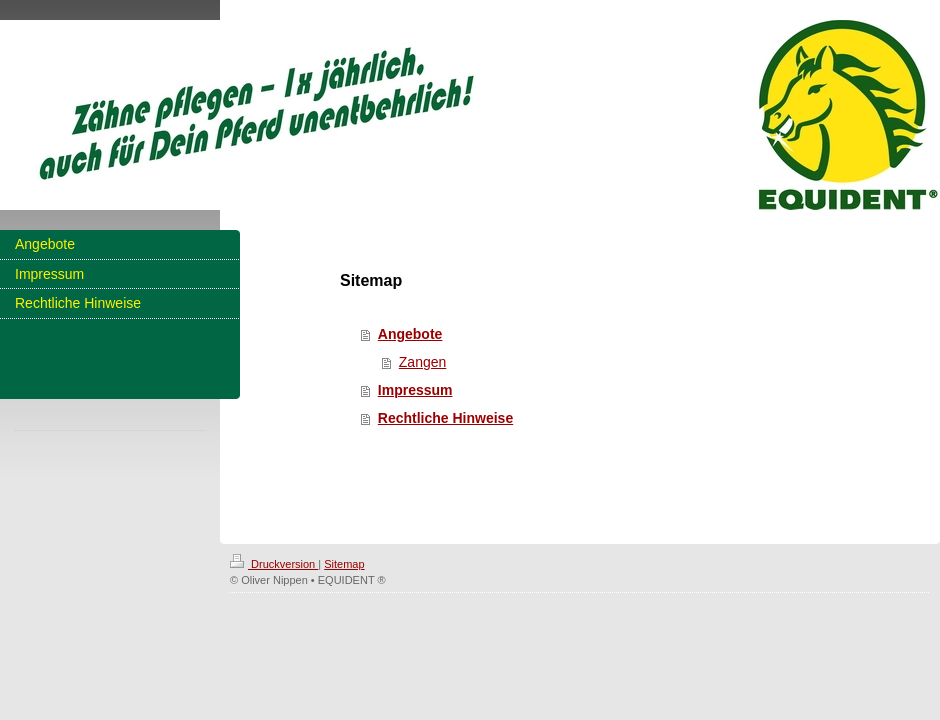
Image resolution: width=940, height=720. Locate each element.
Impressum (415, 390)
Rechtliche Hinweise (445, 418)
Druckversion (274, 564)
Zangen (422, 362)
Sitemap (344, 564)
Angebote (410, 334)
